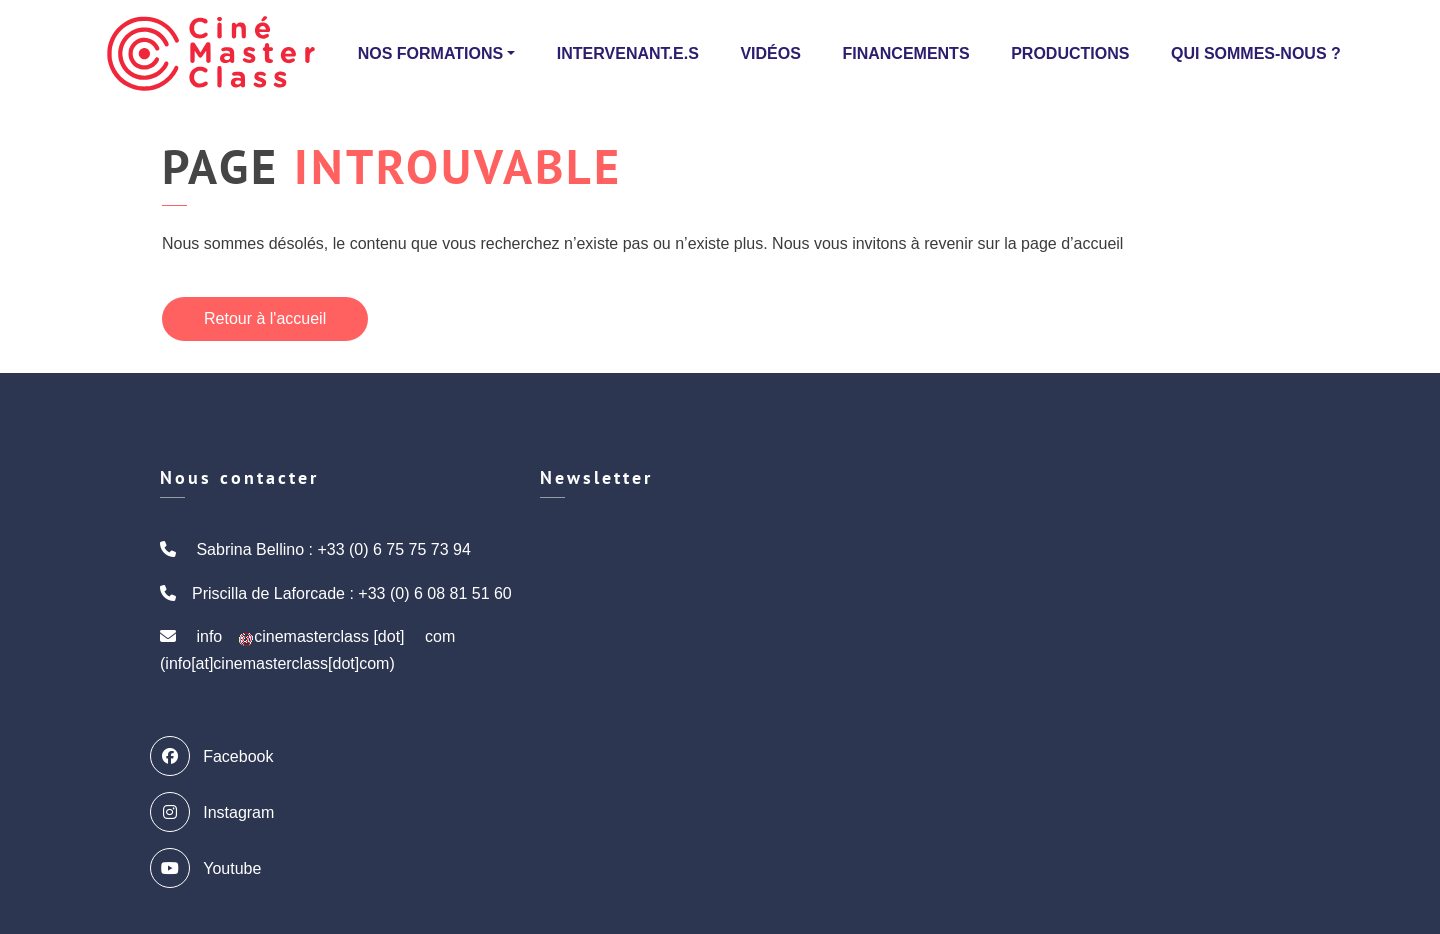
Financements (905, 53)
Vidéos (770, 53)
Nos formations (430, 53)
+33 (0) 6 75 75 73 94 (393, 549)
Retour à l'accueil (265, 318)
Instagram (217, 812)
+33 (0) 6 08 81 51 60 (434, 593)
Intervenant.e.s (628, 53)
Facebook (216, 756)
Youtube (210, 868)
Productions (1070, 53)
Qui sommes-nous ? (1256, 53)
